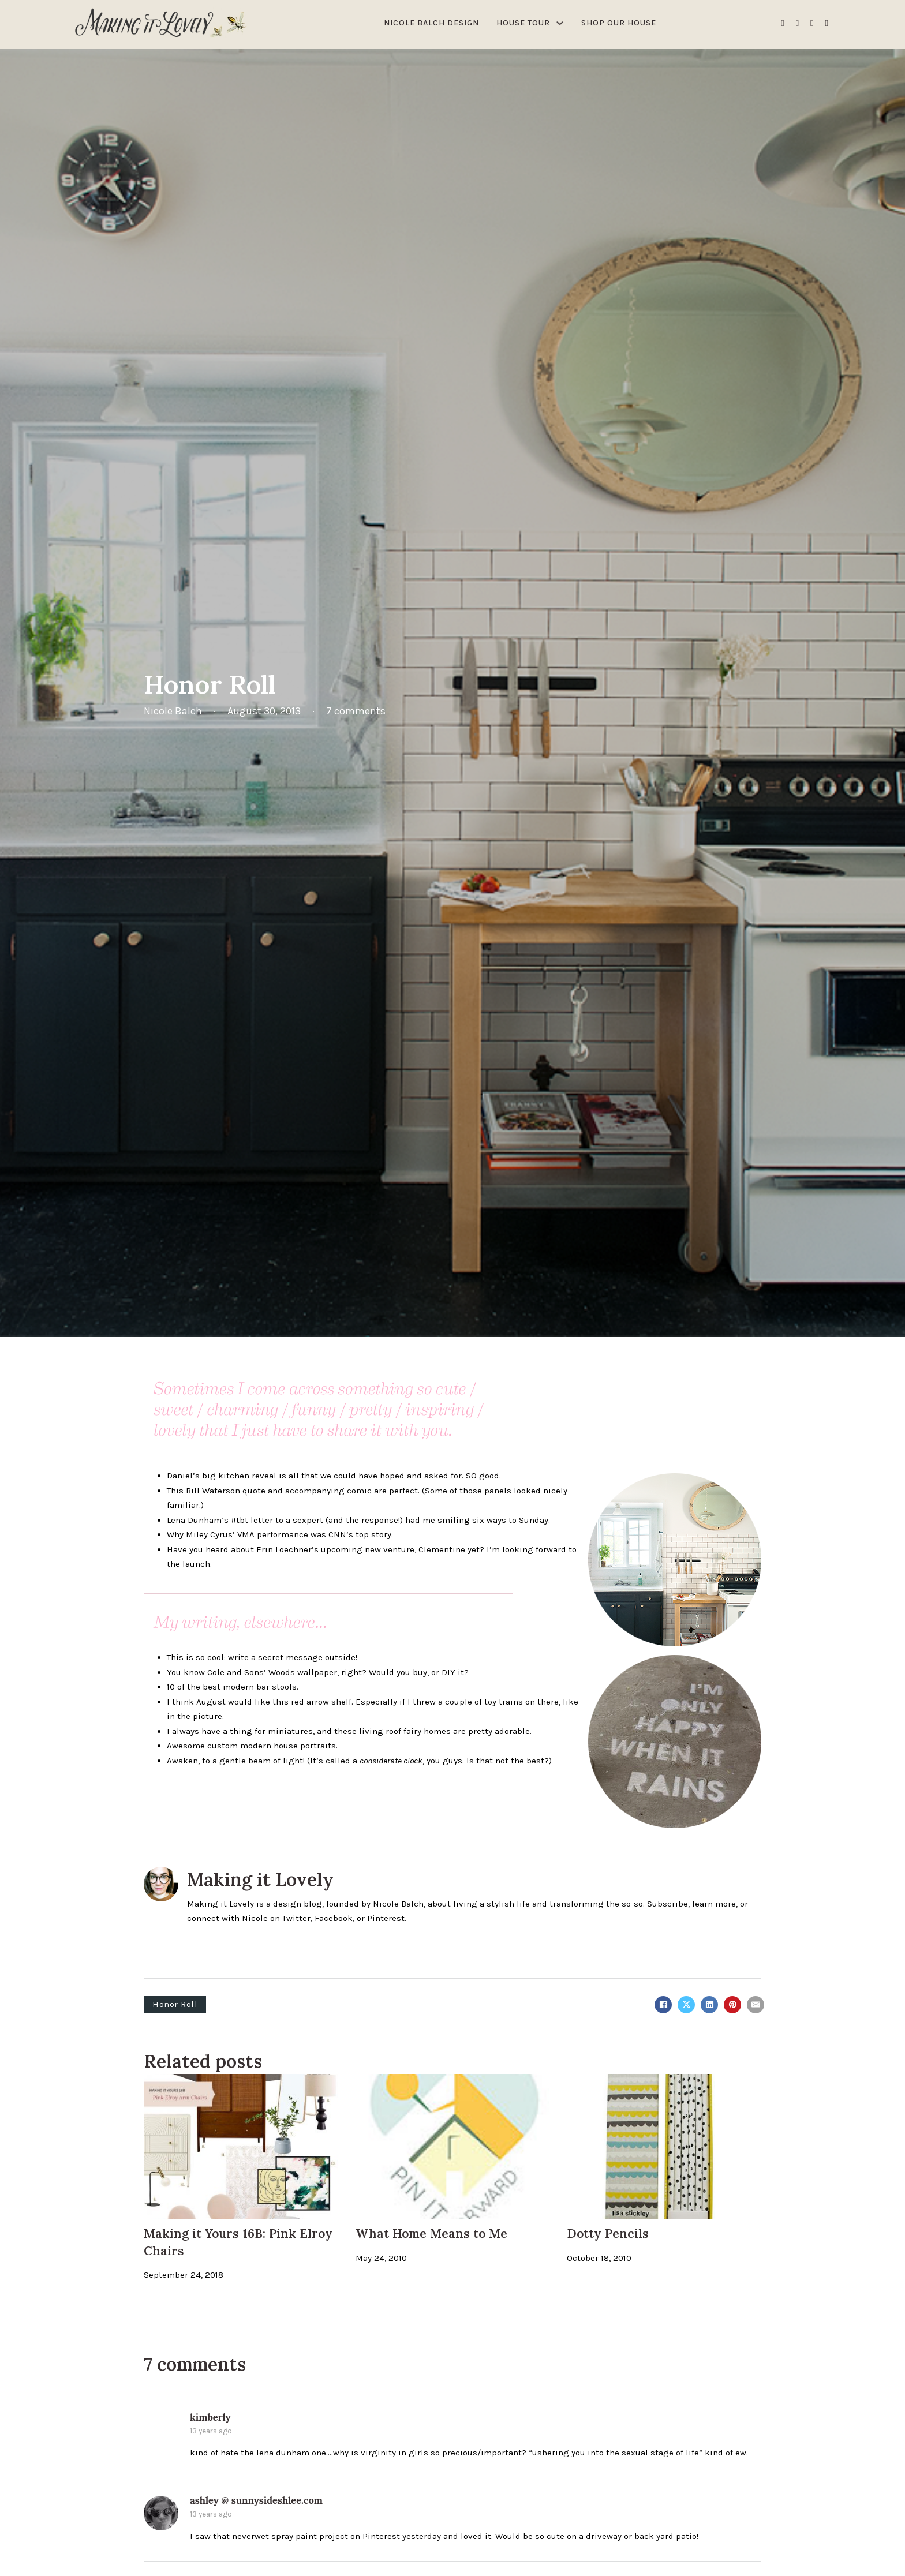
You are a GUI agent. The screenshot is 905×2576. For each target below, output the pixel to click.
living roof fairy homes (405, 1731)
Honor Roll (174, 2004)
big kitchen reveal (239, 1475)
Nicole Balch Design (431, 23)
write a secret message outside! (292, 1657)
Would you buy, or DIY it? (419, 1672)
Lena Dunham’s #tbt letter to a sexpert (245, 1520)
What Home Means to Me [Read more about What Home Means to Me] (431, 2233)
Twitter (296, 1918)
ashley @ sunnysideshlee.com (256, 2500)
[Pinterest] (732, 2004)
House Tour (523, 23)
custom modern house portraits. (272, 1745)
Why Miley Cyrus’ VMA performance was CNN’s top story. (280, 1534)
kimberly (210, 2417)
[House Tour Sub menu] (560, 23)
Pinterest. (386, 1918)
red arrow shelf (321, 1702)
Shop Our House (618, 23)
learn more (714, 1904)
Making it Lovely (260, 1879)
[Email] (755, 2004)
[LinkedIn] (709, 2004)
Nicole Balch (398, 1904)
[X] (686, 2004)
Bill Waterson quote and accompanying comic (279, 1490)
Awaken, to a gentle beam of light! (236, 1760)
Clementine (441, 1549)
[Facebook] (663, 2004)
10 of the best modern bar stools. (232, 1687)
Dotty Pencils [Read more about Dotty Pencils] (608, 2233)
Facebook (334, 1918)
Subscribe (667, 1904)
